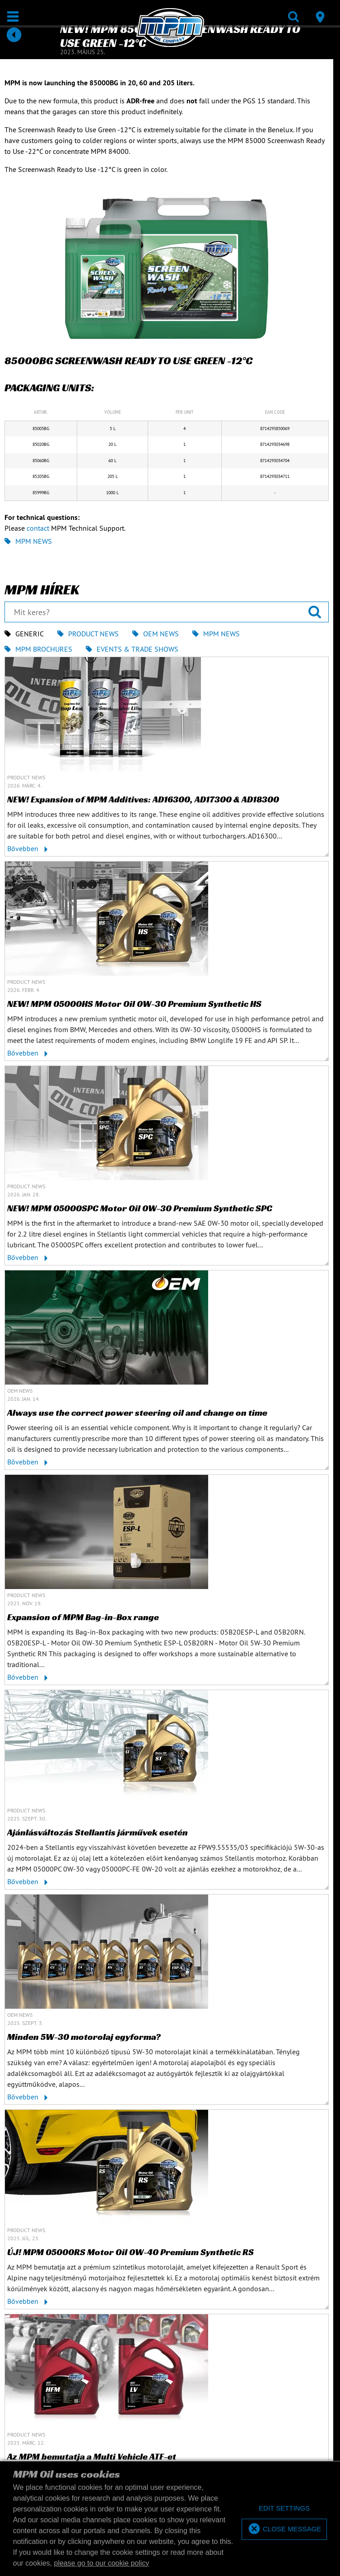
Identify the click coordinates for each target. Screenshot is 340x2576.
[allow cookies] (284, 2529)
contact (38, 528)
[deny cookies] (284, 2508)
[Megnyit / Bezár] (13, 16)
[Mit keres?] (167, 612)
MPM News (28, 541)
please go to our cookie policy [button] (101, 2563)
